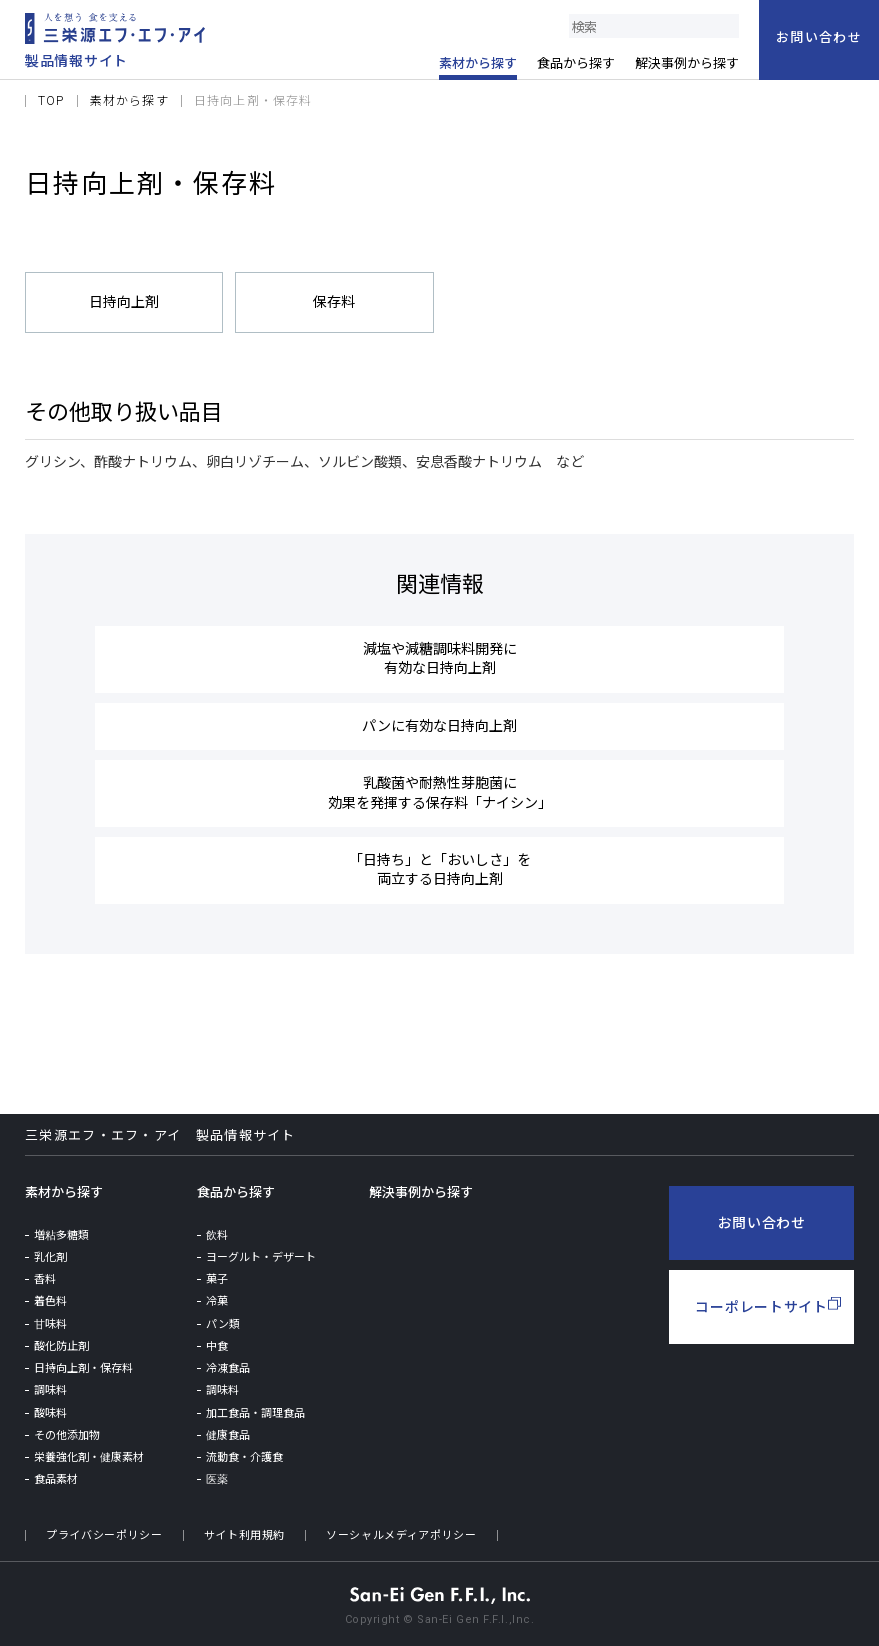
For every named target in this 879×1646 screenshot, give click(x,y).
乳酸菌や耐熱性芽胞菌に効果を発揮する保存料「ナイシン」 (440, 789)
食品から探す (236, 1187)
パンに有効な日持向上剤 (439, 724)
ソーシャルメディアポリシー (402, 1530)
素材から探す (64, 1187)
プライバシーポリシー (104, 1530)
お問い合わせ (762, 1218)
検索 (727, 26)
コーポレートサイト (761, 1302)
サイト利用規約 (245, 1530)
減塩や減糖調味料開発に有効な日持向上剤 (440, 657)
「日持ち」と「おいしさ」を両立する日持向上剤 (440, 865)
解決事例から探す (421, 1187)
